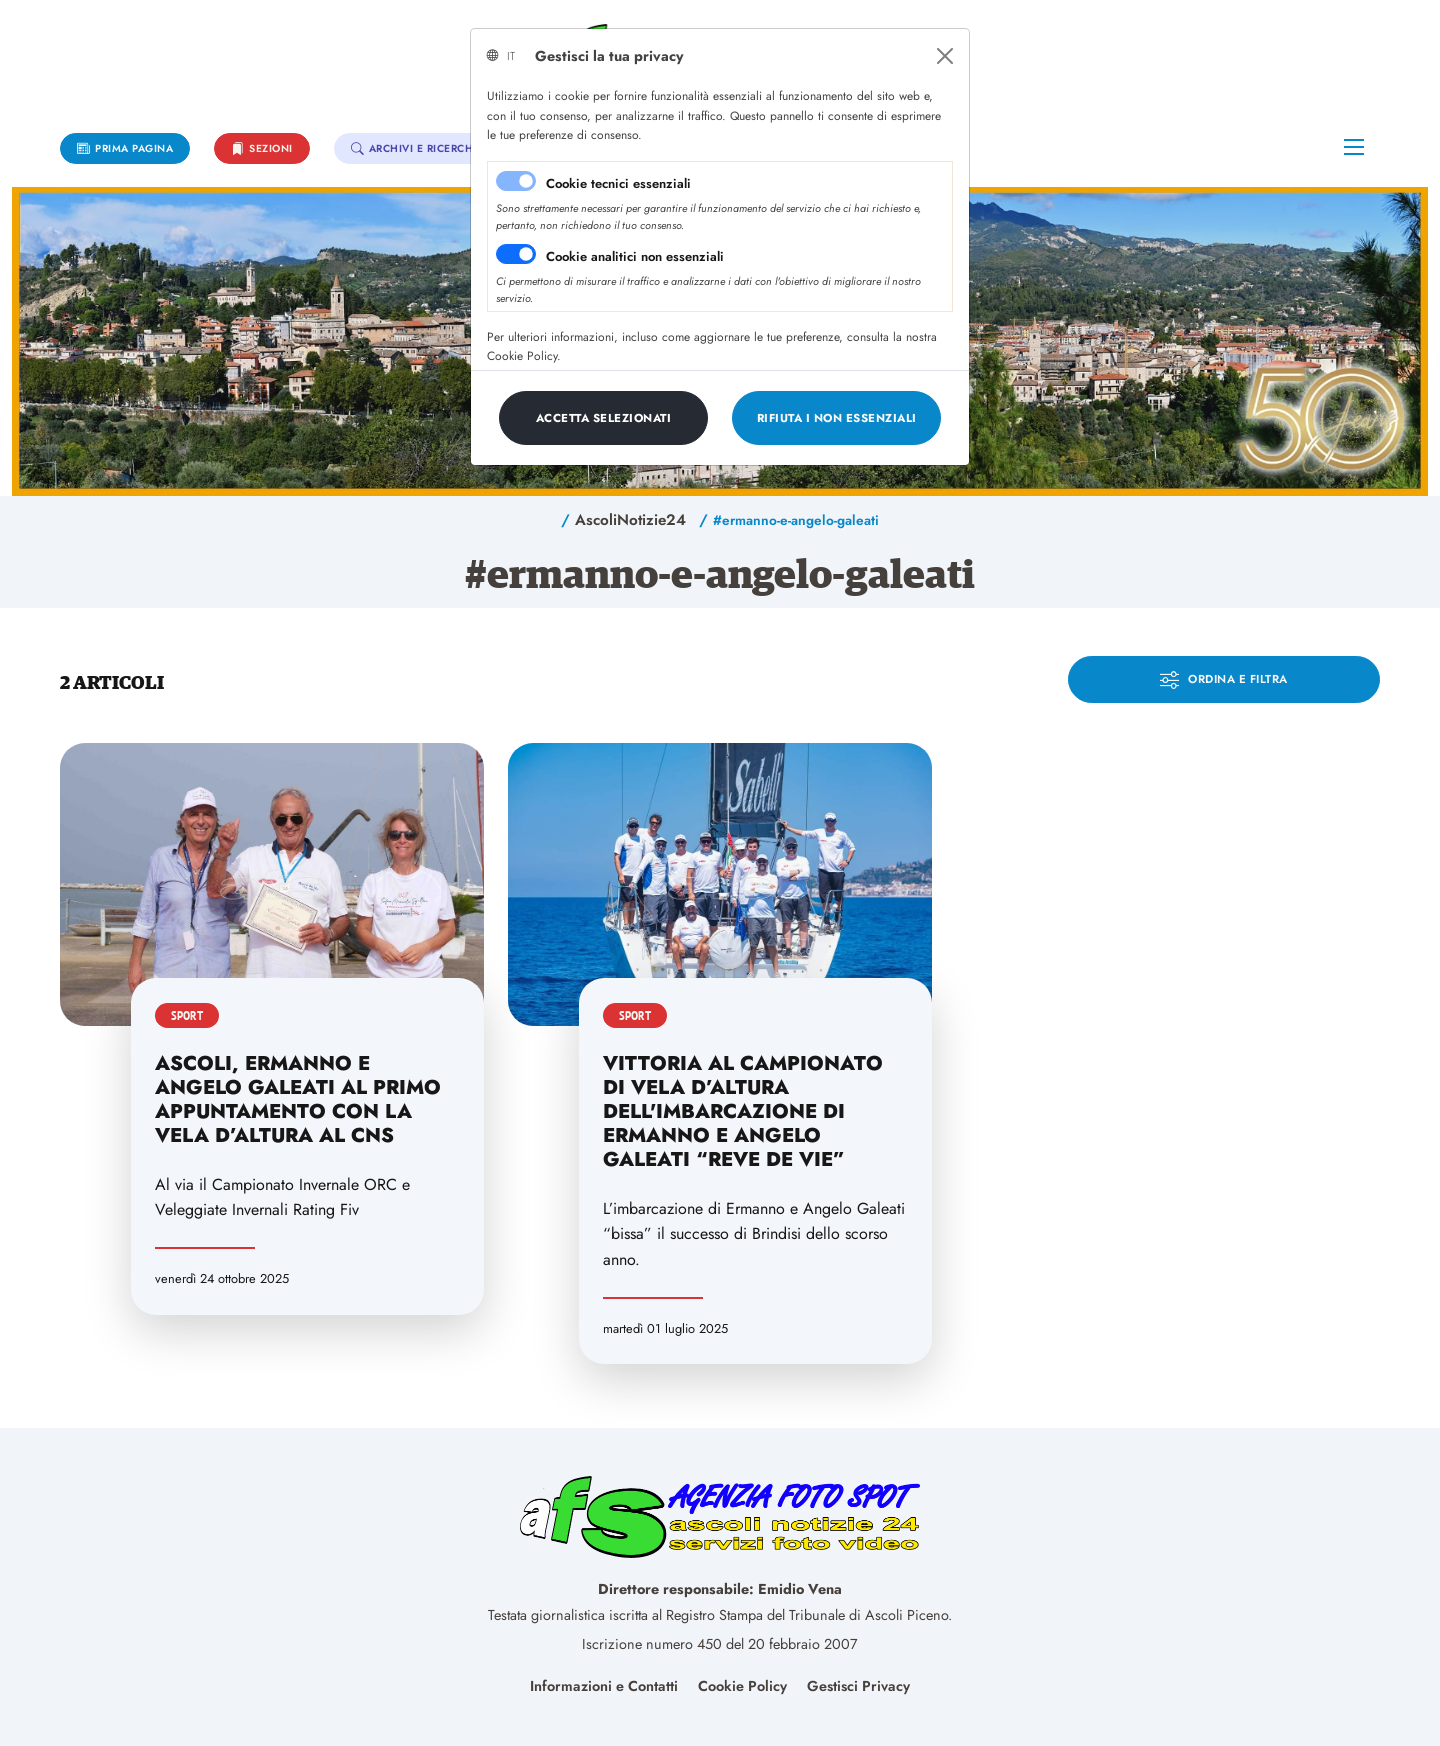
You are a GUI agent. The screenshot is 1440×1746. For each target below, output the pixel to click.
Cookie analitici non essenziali (635, 256)
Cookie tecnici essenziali (618, 183)
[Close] (945, 56)
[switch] (516, 254)
